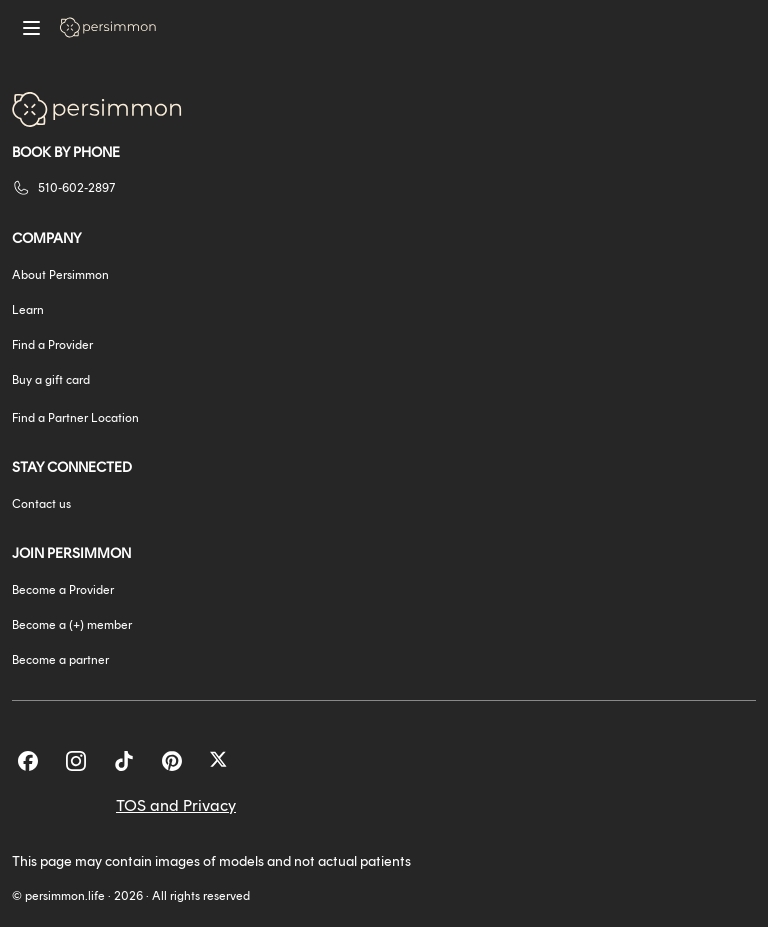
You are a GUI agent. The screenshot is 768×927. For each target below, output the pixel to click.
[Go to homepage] (108, 27)
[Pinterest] (172, 761)
